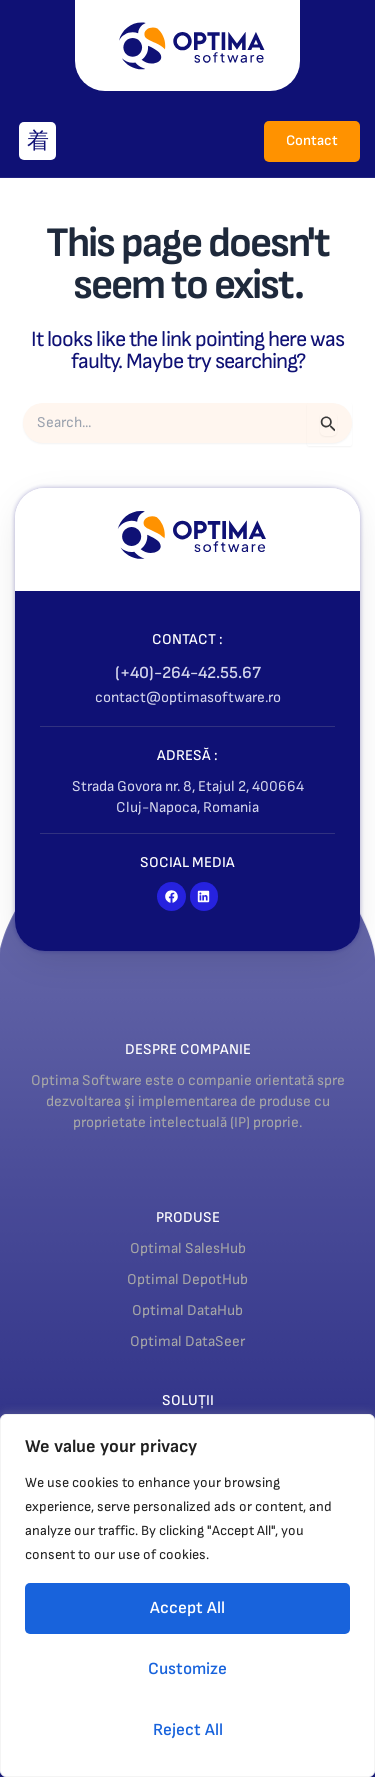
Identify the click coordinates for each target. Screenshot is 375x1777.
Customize (187, 1669)
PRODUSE (188, 1217)
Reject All (188, 1730)
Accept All (187, 1608)
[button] (37, 141)
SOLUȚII (188, 1400)
